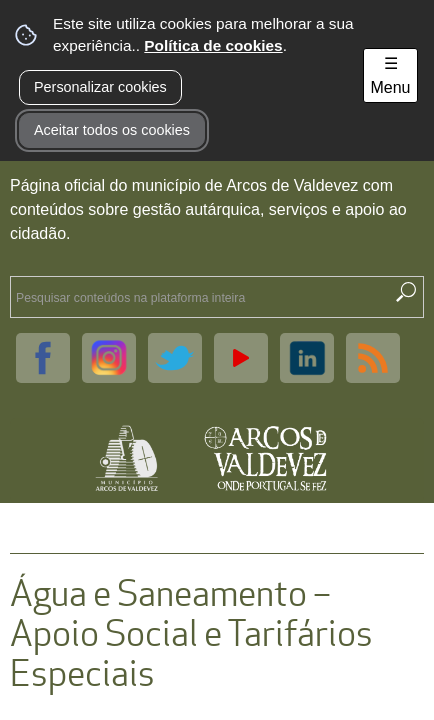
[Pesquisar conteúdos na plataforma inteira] (406, 292)
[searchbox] (197, 297)
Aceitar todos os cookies (112, 130)
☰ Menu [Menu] (390, 75)
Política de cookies (213, 45)
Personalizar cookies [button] (100, 87)
